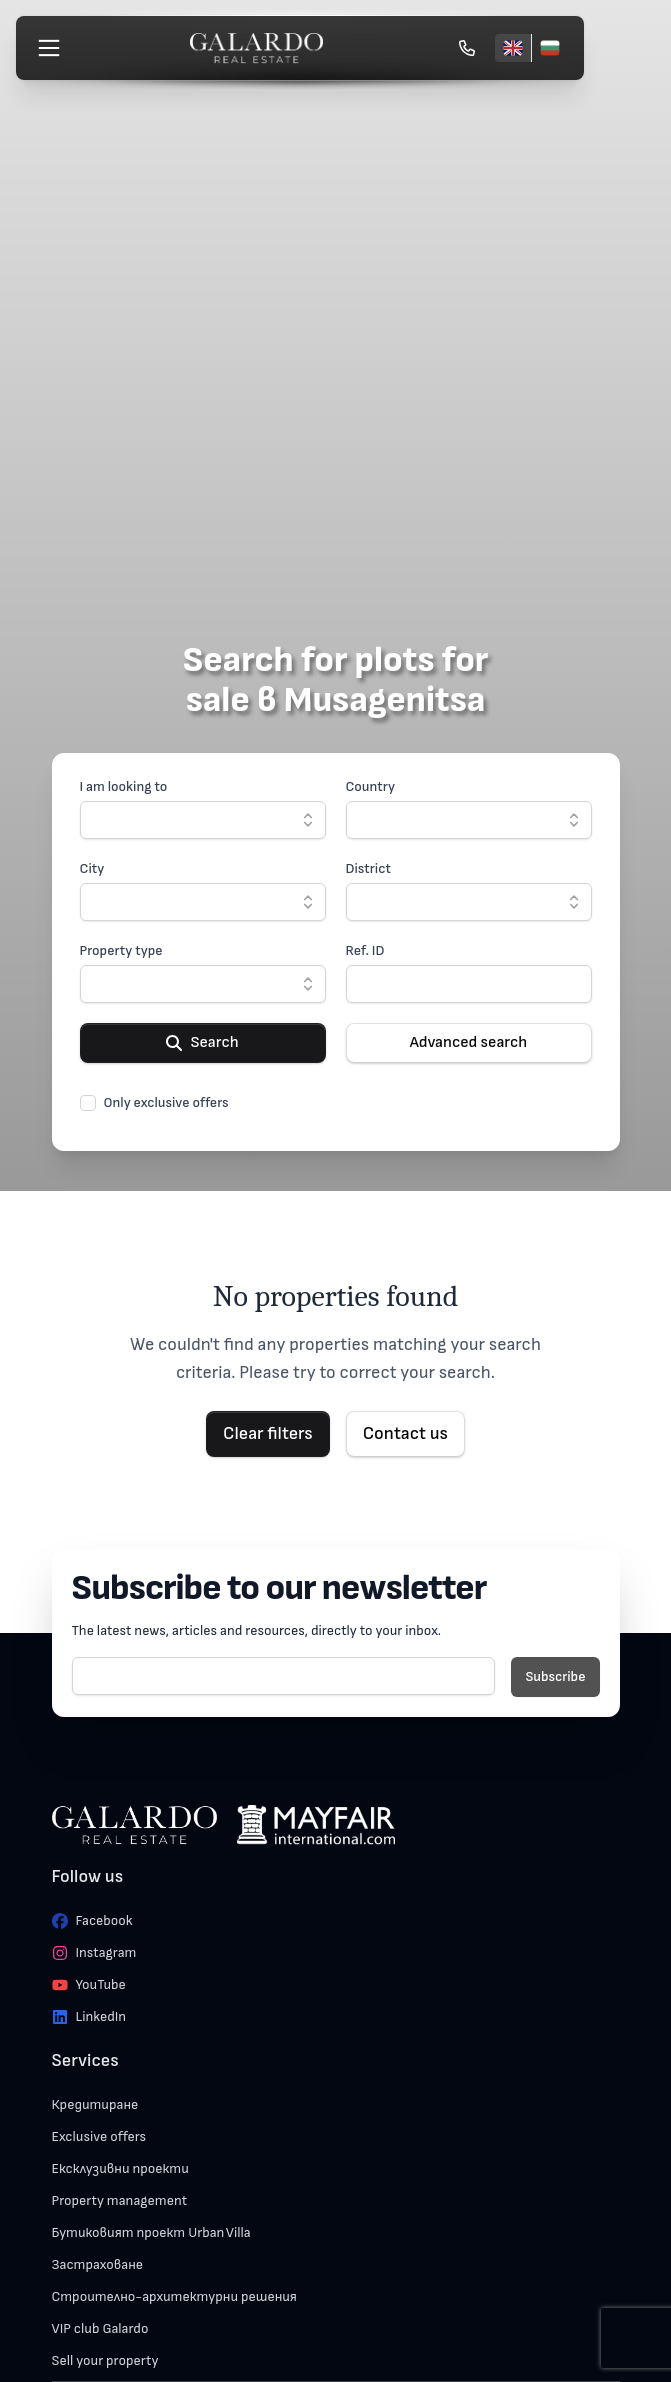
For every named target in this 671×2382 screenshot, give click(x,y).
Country (371, 786)
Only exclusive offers (166, 1102)
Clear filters (268, 1433)
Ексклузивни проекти (120, 2168)
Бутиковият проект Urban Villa (151, 2232)
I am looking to (124, 786)
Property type (121, 950)
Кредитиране (95, 2104)
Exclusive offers (99, 2136)
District (368, 868)
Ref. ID (365, 950)
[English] (513, 48)
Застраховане (98, 2264)
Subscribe (555, 1676)
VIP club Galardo (100, 2328)
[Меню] (49, 48)
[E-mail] (284, 1676)
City (92, 868)
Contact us (405, 1433)
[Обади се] (467, 48)
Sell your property (105, 2360)
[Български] (549, 48)
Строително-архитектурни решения (174, 2296)
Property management (120, 2200)
